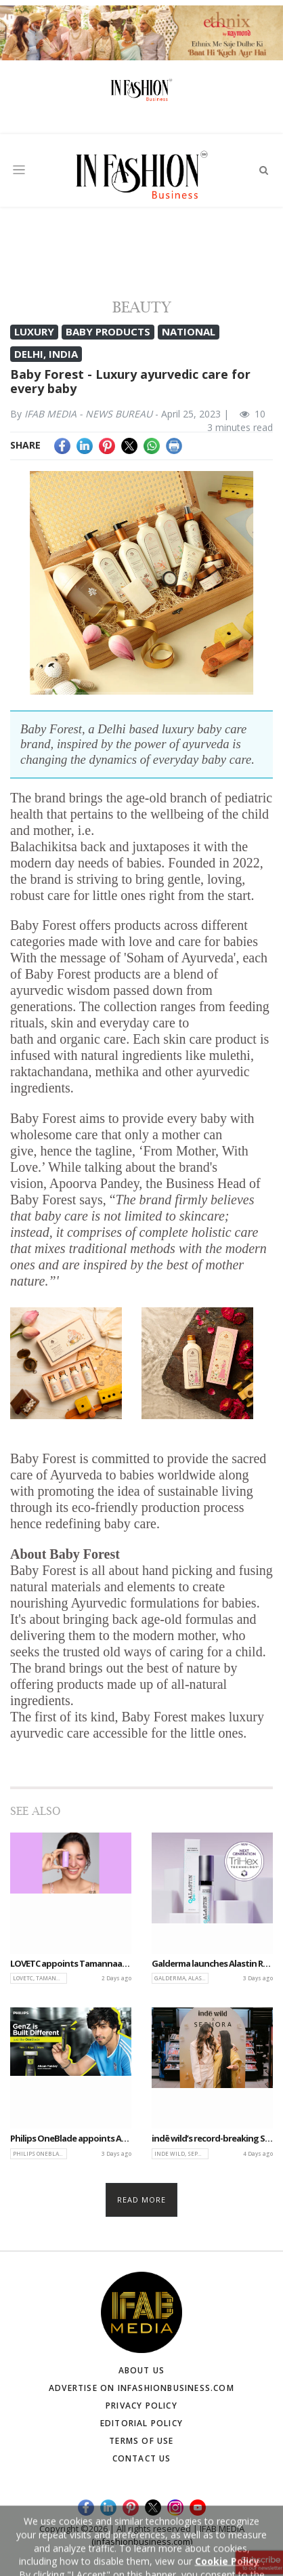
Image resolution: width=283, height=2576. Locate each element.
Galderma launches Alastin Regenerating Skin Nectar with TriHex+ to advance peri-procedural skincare (212, 1964)
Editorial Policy (141, 2423)
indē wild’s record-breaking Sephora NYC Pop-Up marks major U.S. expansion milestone (212, 2138)
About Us (141, 2370)
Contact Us (141, 2458)
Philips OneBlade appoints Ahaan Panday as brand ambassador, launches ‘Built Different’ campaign (70, 2138)
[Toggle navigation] (19, 170)
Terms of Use (141, 2441)
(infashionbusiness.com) (141, 2541)
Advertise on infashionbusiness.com (141, 2388)
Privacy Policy (141, 2405)
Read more (142, 2199)
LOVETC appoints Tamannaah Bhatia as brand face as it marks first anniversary (70, 1964)
